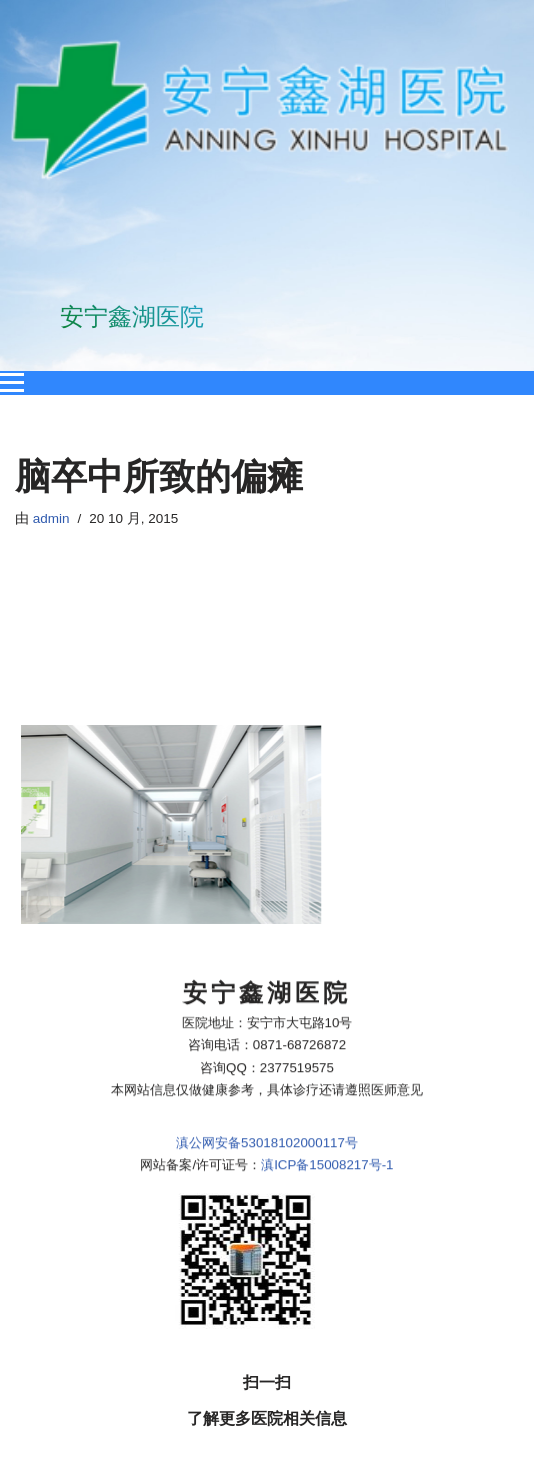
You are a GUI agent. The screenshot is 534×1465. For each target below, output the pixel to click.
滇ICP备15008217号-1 (327, 1053)
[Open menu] (12, 383)
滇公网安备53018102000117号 (267, 1030)
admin (51, 518)
